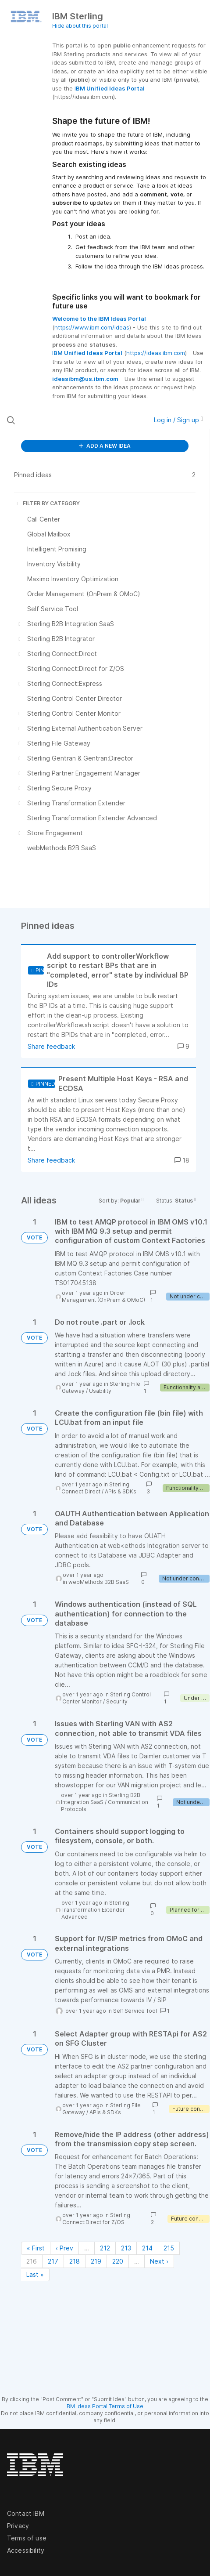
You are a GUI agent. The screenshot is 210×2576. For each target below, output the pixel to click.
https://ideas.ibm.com (155, 352)
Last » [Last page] (35, 2274)
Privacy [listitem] (18, 2525)
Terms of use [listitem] (26, 2538)
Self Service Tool (135, 2010)
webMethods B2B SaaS (98, 1582)
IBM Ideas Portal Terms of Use (104, 2406)
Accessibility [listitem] (25, 2550)
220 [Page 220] (117, 2261)
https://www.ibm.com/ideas (91, 327)
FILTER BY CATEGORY (47, 503)
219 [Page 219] (96, 2261)
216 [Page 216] (31, 2261)
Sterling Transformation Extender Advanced (95, 1909)
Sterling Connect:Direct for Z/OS (96, 2218)
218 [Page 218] (74, 2261)
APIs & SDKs (120, 1491)
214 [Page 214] (147, 2248)
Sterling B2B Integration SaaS (100, 1798)
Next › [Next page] (159, 2261)
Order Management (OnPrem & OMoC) (103, 1296)
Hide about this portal (80, 25)
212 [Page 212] (105, 2248)
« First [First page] (36, 2248)
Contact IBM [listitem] (25, 2513)
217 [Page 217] (53, 2261)
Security (117, 1701)
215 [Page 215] (169, 2248)
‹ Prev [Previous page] (64, 2248)
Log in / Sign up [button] (178, 420)
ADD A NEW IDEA (105, 445)
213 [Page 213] (126, 2248)
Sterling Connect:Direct (95, 1488)
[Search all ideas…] (63, 420)
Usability (100, 1391)
